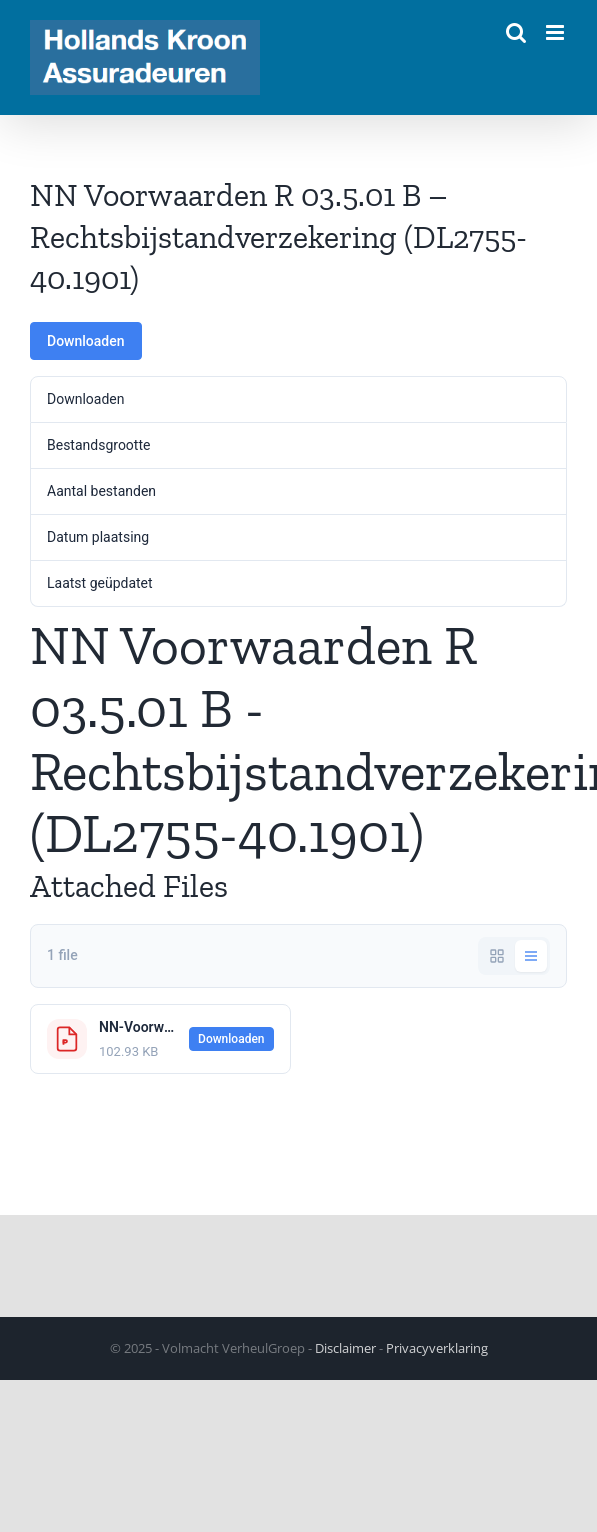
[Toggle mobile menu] (556, 32)
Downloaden (86, 341)
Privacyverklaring (437, 1348)
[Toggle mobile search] (516, 32)
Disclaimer (345, 1348)
